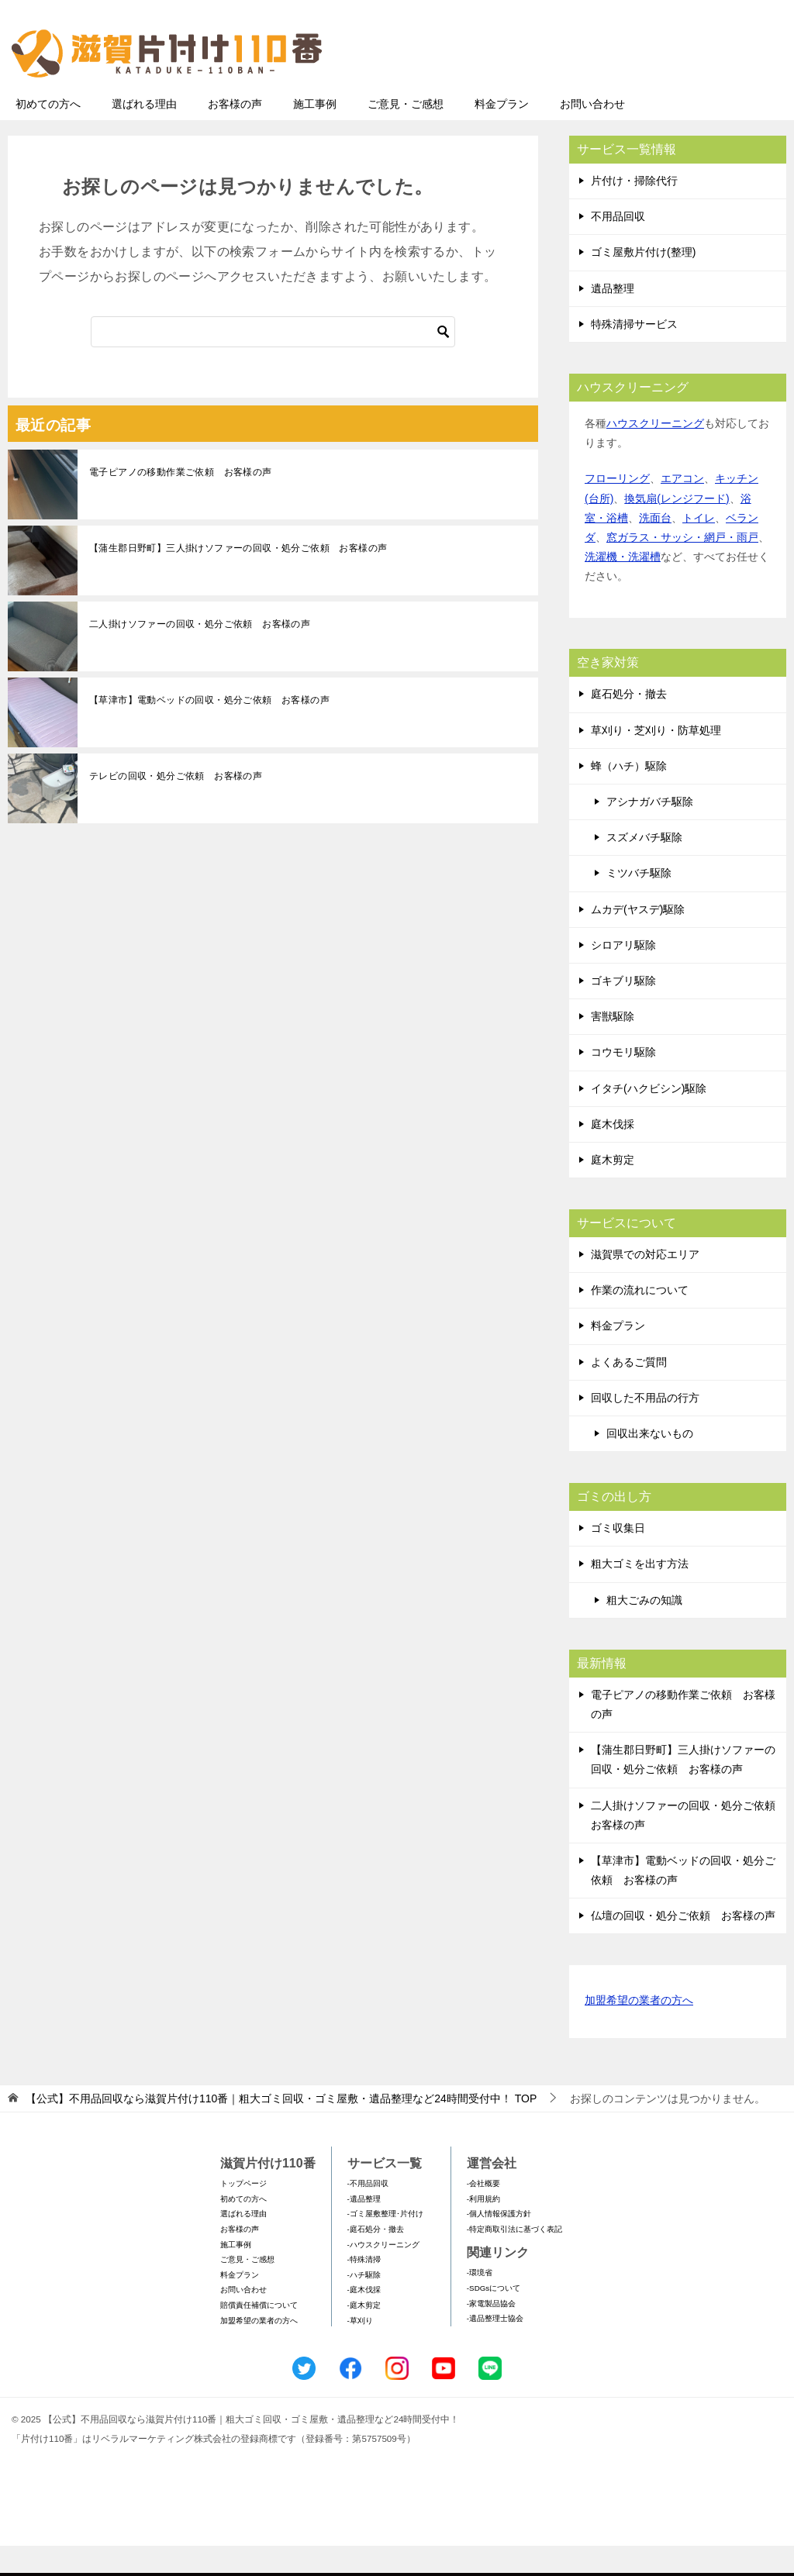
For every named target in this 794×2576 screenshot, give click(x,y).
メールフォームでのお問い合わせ (642, 90)
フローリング (617, 508)
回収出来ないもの (649, 1463)
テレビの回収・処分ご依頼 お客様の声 (175, 806)
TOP (281, 2129)
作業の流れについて (640, 1320)
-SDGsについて (493, 2318)
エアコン (682, 508)
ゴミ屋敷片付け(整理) (643, 282)
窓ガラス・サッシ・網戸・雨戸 (682, 567)
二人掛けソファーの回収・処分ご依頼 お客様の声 (199, 654)
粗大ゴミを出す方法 (640, 1594)
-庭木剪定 (364, 2335)
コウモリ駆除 (623, 1082)
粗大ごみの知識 (644, 1630)
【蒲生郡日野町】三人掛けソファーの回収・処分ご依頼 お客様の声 (238, 578)
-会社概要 (483, 2213)
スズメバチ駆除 (644, 867)
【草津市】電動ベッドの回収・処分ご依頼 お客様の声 (209, 730)
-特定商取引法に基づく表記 (514, 2259)
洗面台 (655, 548)
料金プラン (502, 134)
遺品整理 (612, 318)
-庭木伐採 (364, 2320)
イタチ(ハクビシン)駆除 (648, 1118)
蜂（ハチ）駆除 (629, 796)
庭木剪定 (612, 1190)
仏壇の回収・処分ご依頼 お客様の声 (683, 1946)
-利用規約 (483, 2229)
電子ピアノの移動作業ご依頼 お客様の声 (180, 502)
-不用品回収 (367, 2213)
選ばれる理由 (144, 134)
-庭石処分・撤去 (375, 2259)
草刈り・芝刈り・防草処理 (656, 760)
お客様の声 (235, 134)
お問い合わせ (592, 134)
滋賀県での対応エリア (645, 1284)
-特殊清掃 (364, 2289)
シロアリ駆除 (623, 975)
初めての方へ (48, 134)
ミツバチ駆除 (638, 903)
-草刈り (360, 2351)
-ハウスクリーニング (383, 2275)
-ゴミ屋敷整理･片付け (385, 2244)
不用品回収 (618, 246)
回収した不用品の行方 (645, 1428)
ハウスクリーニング (655, 453)
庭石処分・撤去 (629, 724)
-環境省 (479, 2302)
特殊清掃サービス (634, 354)
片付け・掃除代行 (634, 211)
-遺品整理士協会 (495, 2348)
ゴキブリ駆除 (623, 1011)
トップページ (243, 2213)
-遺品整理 (364, 2229)
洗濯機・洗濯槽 (623, 587)
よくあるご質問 (629, 1392)
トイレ (698, 548)
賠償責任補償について (259, 2335)
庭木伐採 (612, 1154)
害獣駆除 (612, 1046)
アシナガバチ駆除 (649, 832)
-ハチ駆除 (364, 2305)
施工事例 (315, 134)
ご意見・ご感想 (406, 134)
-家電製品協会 (491, 2333)
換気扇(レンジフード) (676, 528)
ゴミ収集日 (618, 1558)
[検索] (273, 362)
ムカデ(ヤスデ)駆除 (638, 939)
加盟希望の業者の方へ (639, 2031)
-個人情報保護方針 (499, 2244)
